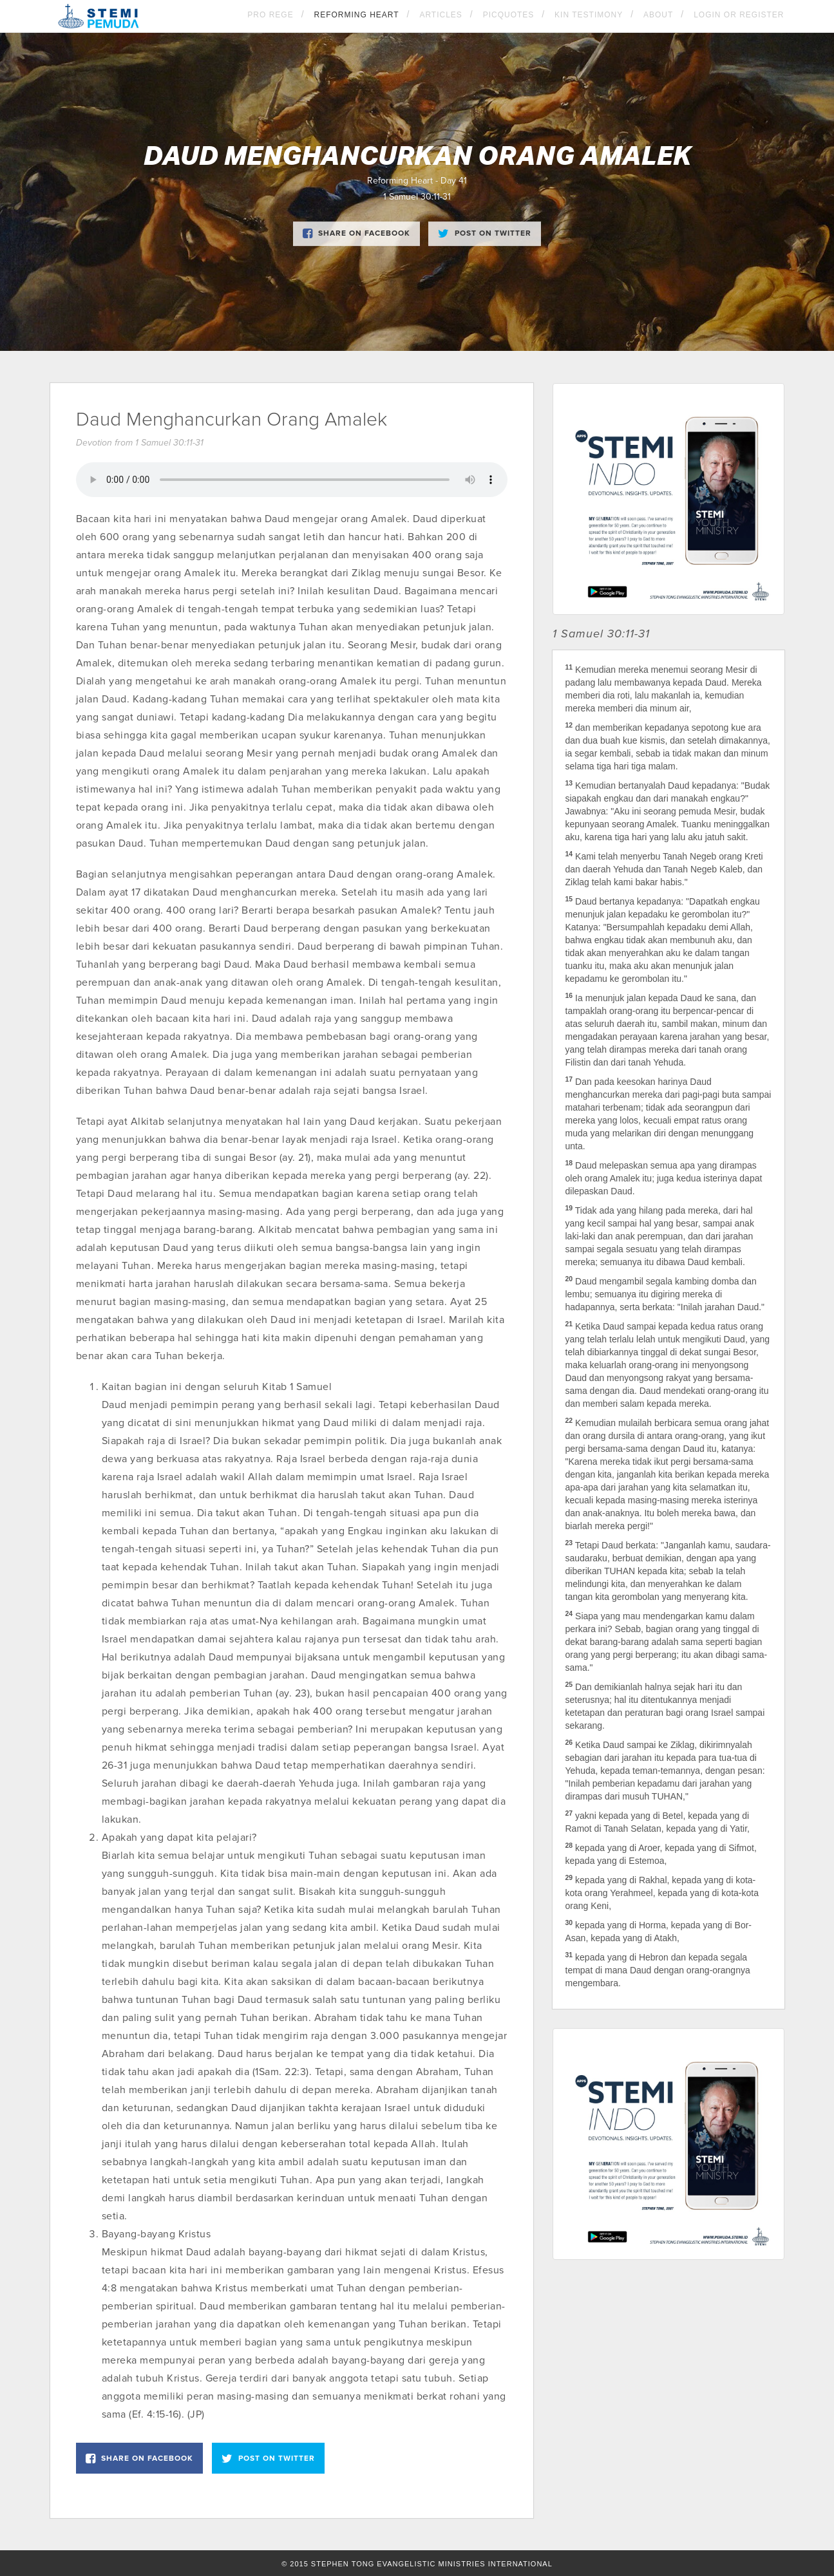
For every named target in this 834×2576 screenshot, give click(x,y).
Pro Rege (270, 14)
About (658, 14)
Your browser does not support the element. (291, 479)
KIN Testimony (588, 14)
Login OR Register (739, 14)
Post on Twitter (484, 234)
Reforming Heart (356, 14)
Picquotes (509, 14)
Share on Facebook (356, 234)
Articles (440, 14)
